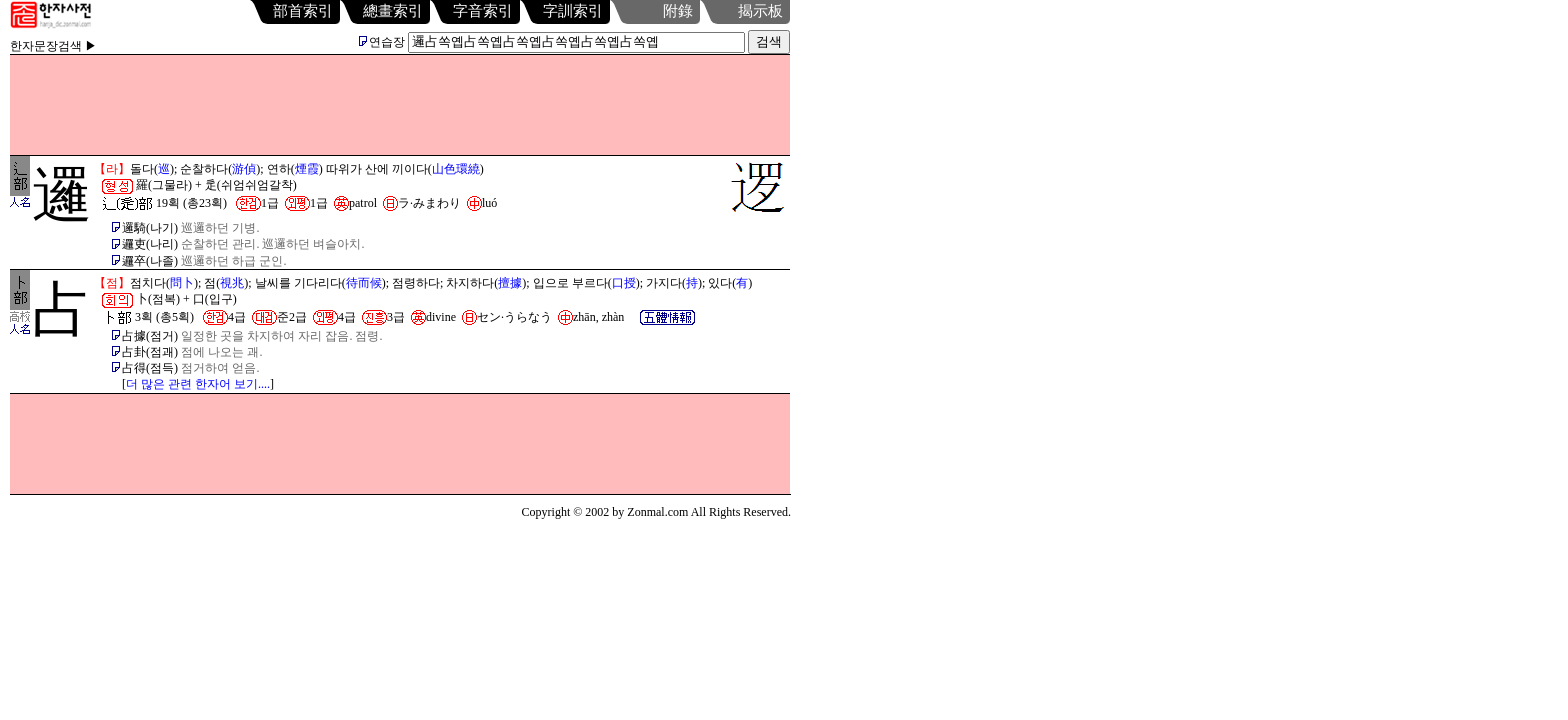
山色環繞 (456, 169)
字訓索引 (573, 11)
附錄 (678, 11)
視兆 (232, 283)
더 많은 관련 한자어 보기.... (198, 384)
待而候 (364, 283)
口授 (624, 283)
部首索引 (303, 11)
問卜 (182, 283)
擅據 (510, 283)
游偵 (244, 169)
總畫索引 (393, 11)
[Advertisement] (400, 105)
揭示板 (760, 11)
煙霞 (307, 169)
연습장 (382, 42)
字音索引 (483, 11)
